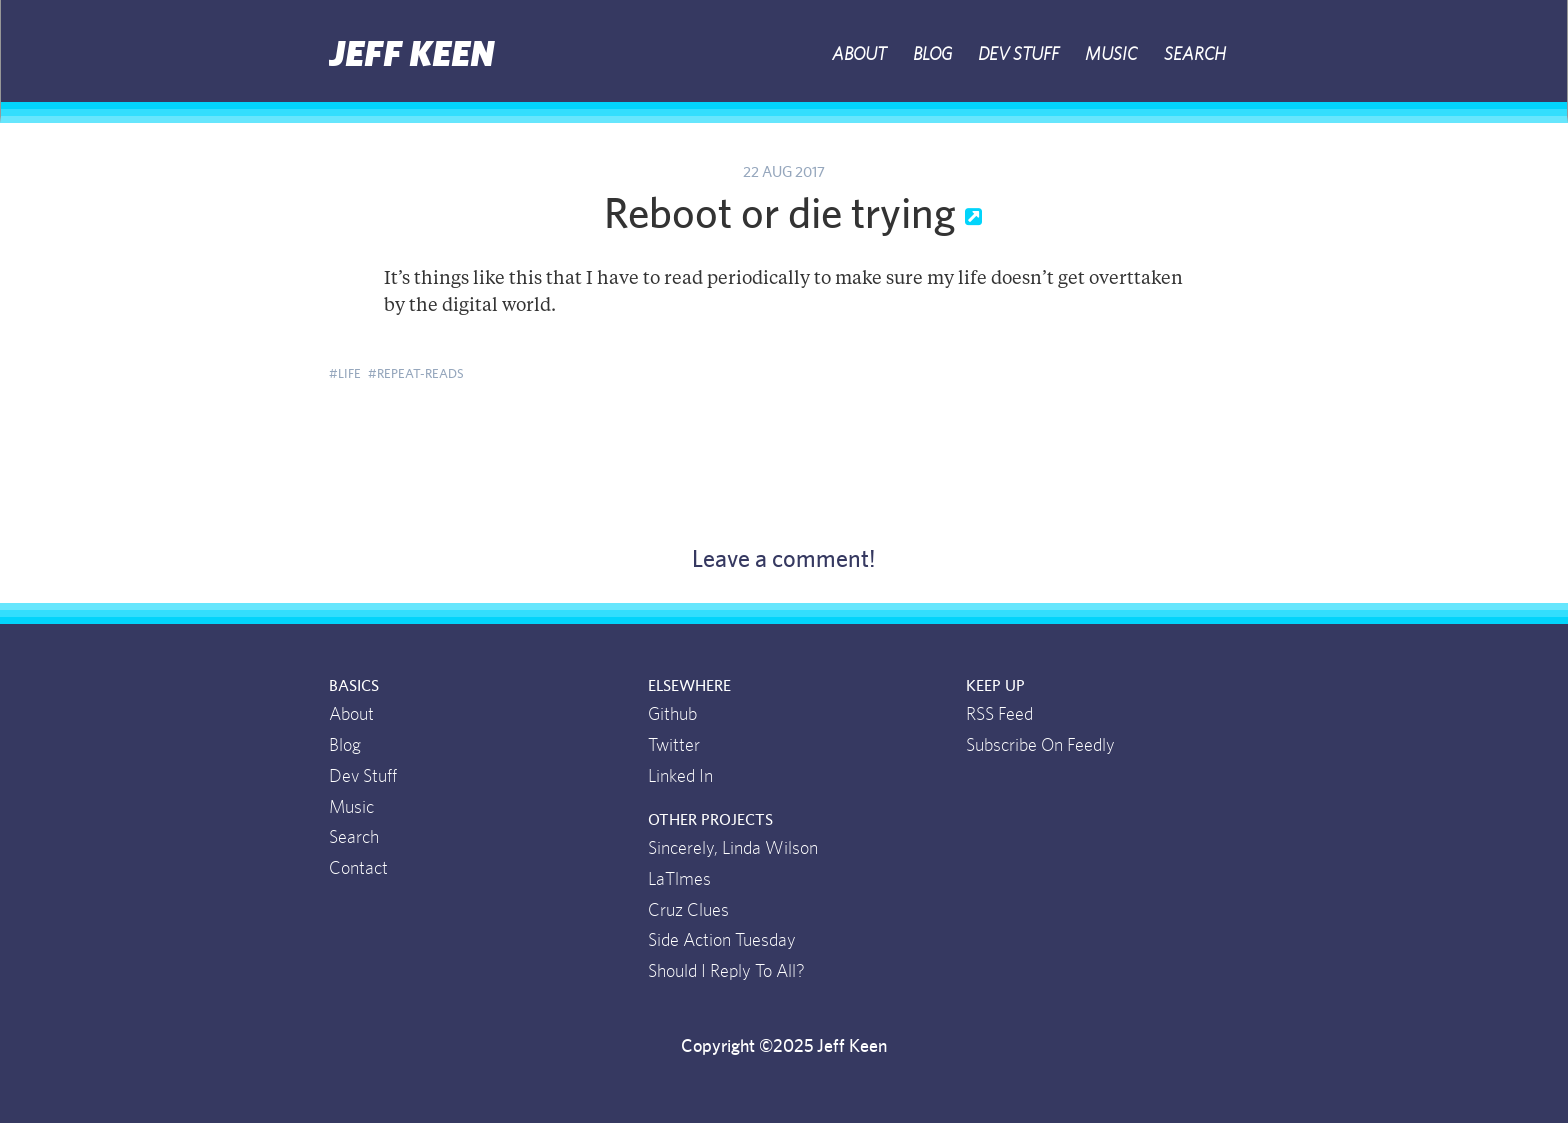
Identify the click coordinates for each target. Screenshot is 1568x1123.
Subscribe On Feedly (1040, 746)
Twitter (674, 746)
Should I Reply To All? (726, 972)
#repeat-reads (416, 374)
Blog (932, 55)
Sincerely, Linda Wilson (733, 849)
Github (672, 715)
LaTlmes (679, 880)
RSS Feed (999, 715)
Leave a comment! (784, 560)
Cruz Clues (688, 911)
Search (1195, 55)
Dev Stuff (1018, 55)
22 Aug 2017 (784, 172)
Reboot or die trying (784, 215)
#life (345, 374)
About (859, 55)
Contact (358, 869)
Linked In (680, 777)
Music (1111, 55)
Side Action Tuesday (722, 941)
